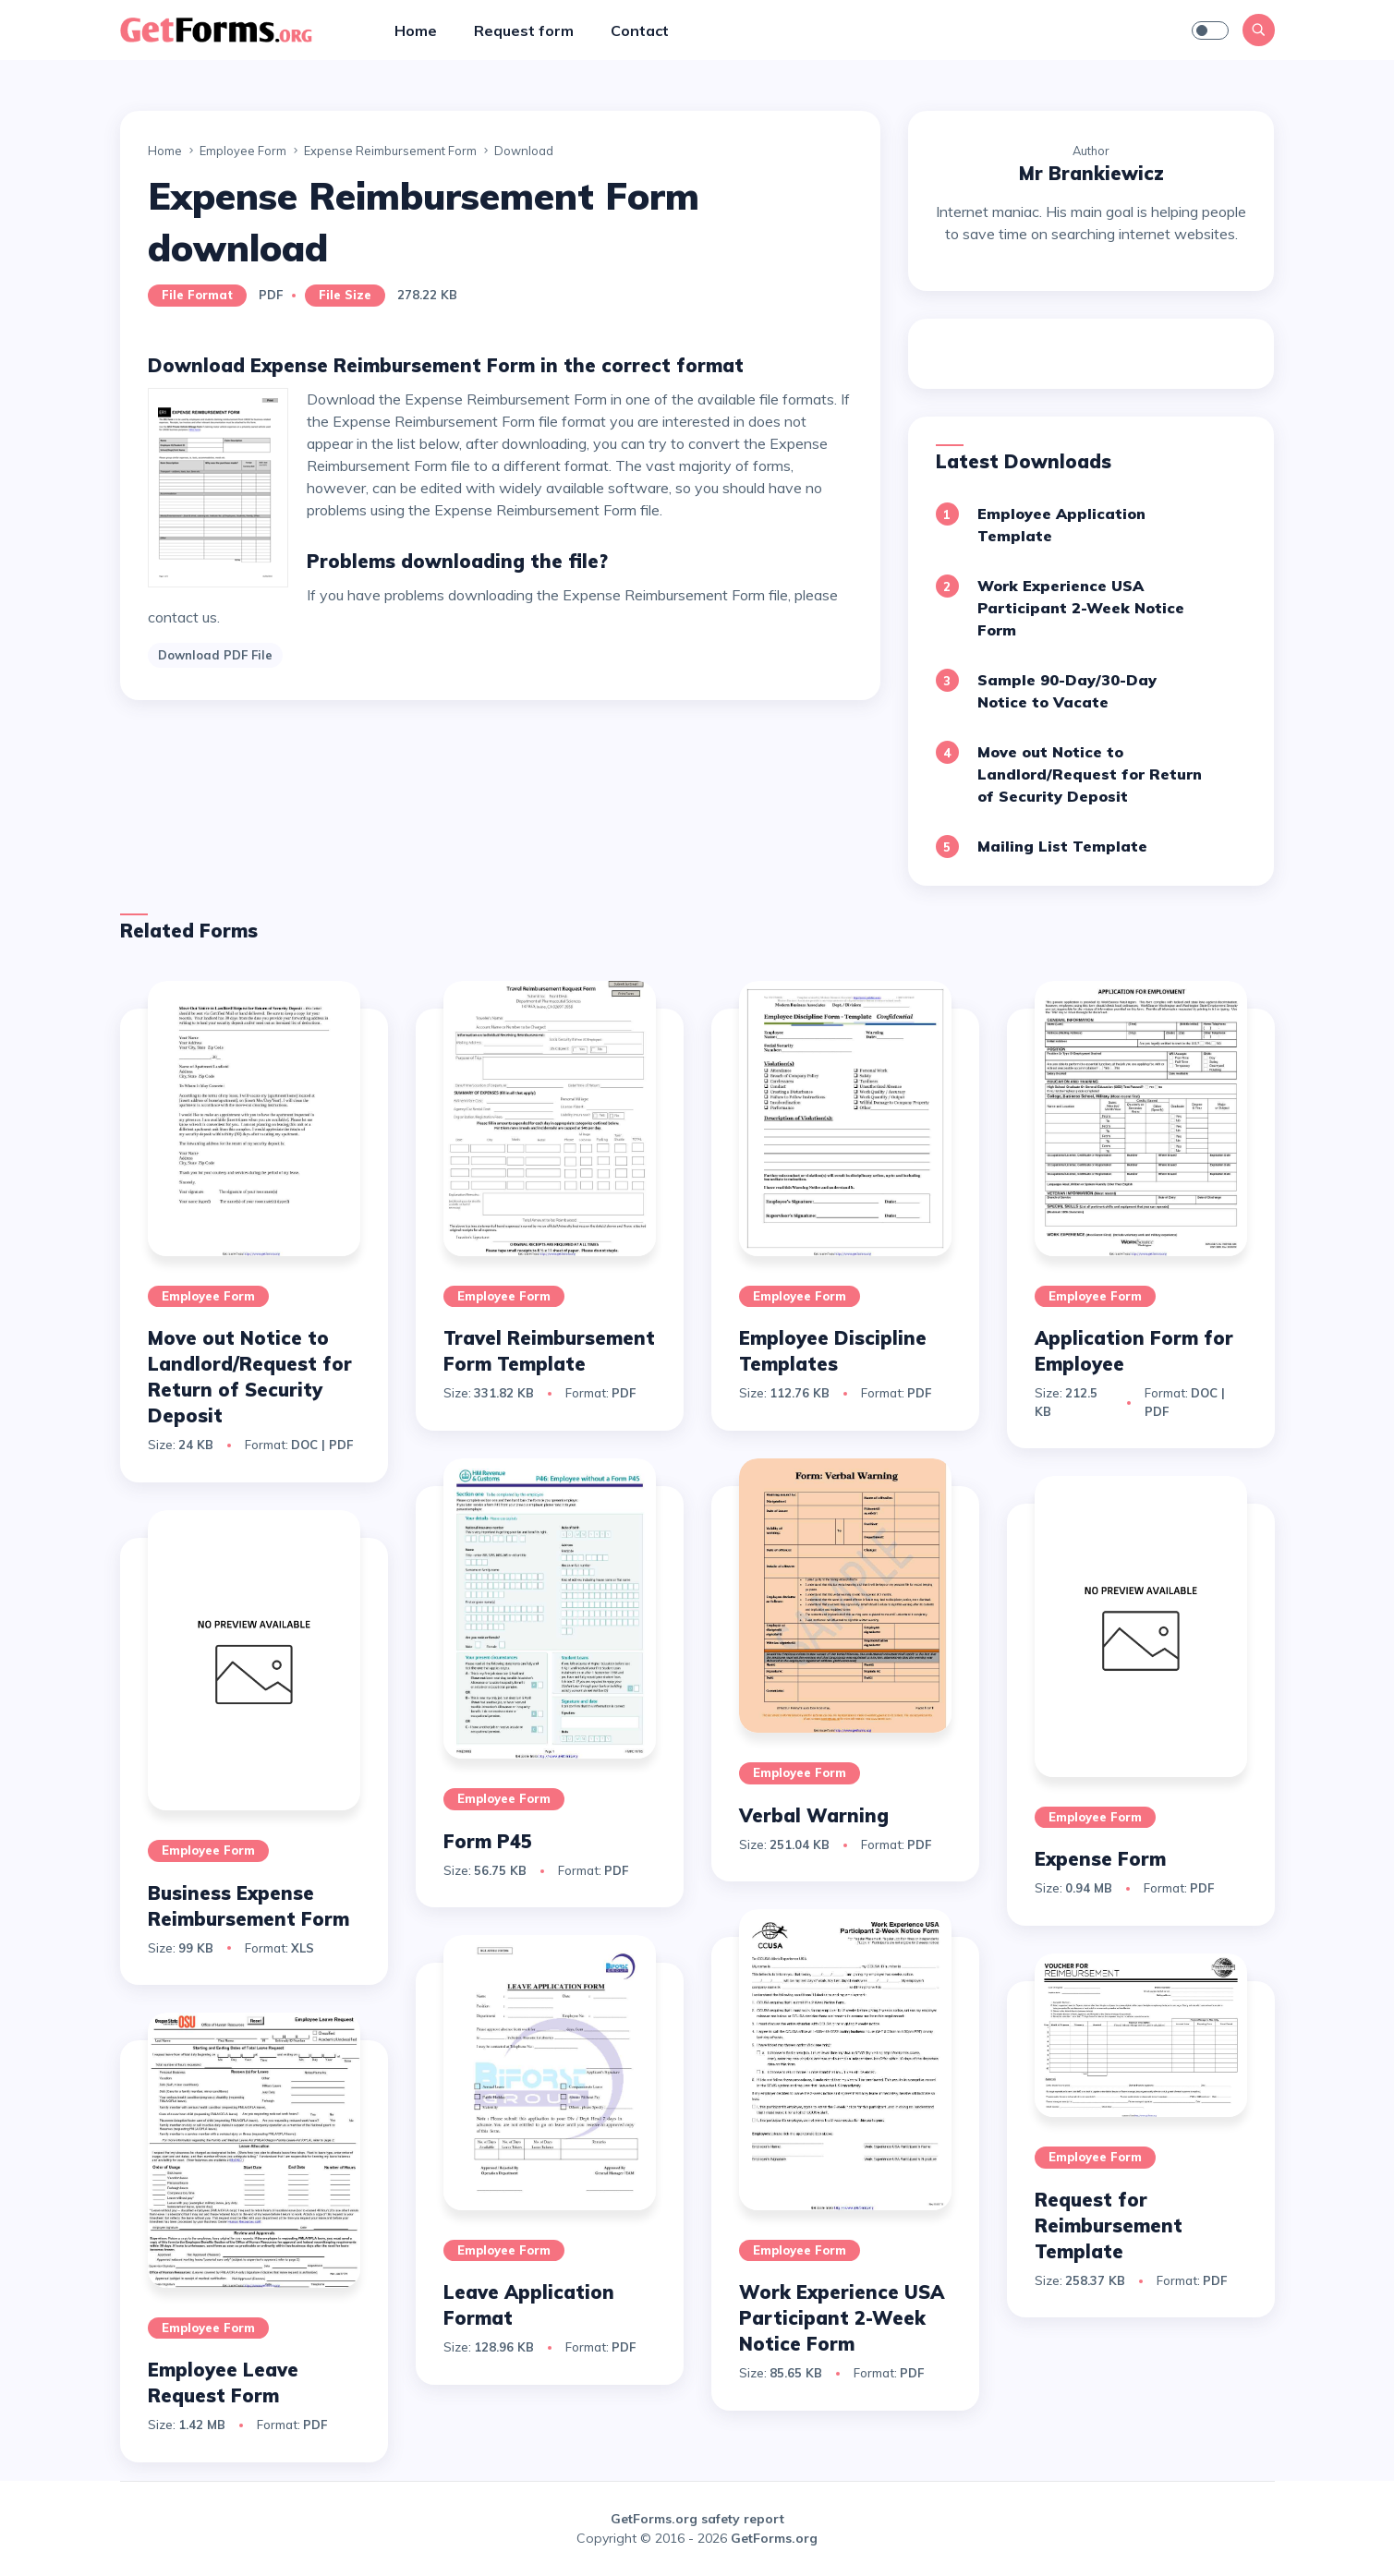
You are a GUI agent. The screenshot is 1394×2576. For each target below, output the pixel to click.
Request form (524, 30)
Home (415, 30)
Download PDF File (215, 654)
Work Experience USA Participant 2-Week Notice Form (1080, 607)
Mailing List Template (1062, 846)
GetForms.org (774, 2538)
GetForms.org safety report (697, 2518)
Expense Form (1100, 1858)
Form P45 (487, 1841)
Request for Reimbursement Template (1108, 2225)
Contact (640, 30)
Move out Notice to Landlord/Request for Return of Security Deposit (1089, 774)
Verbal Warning (814, 1815)
